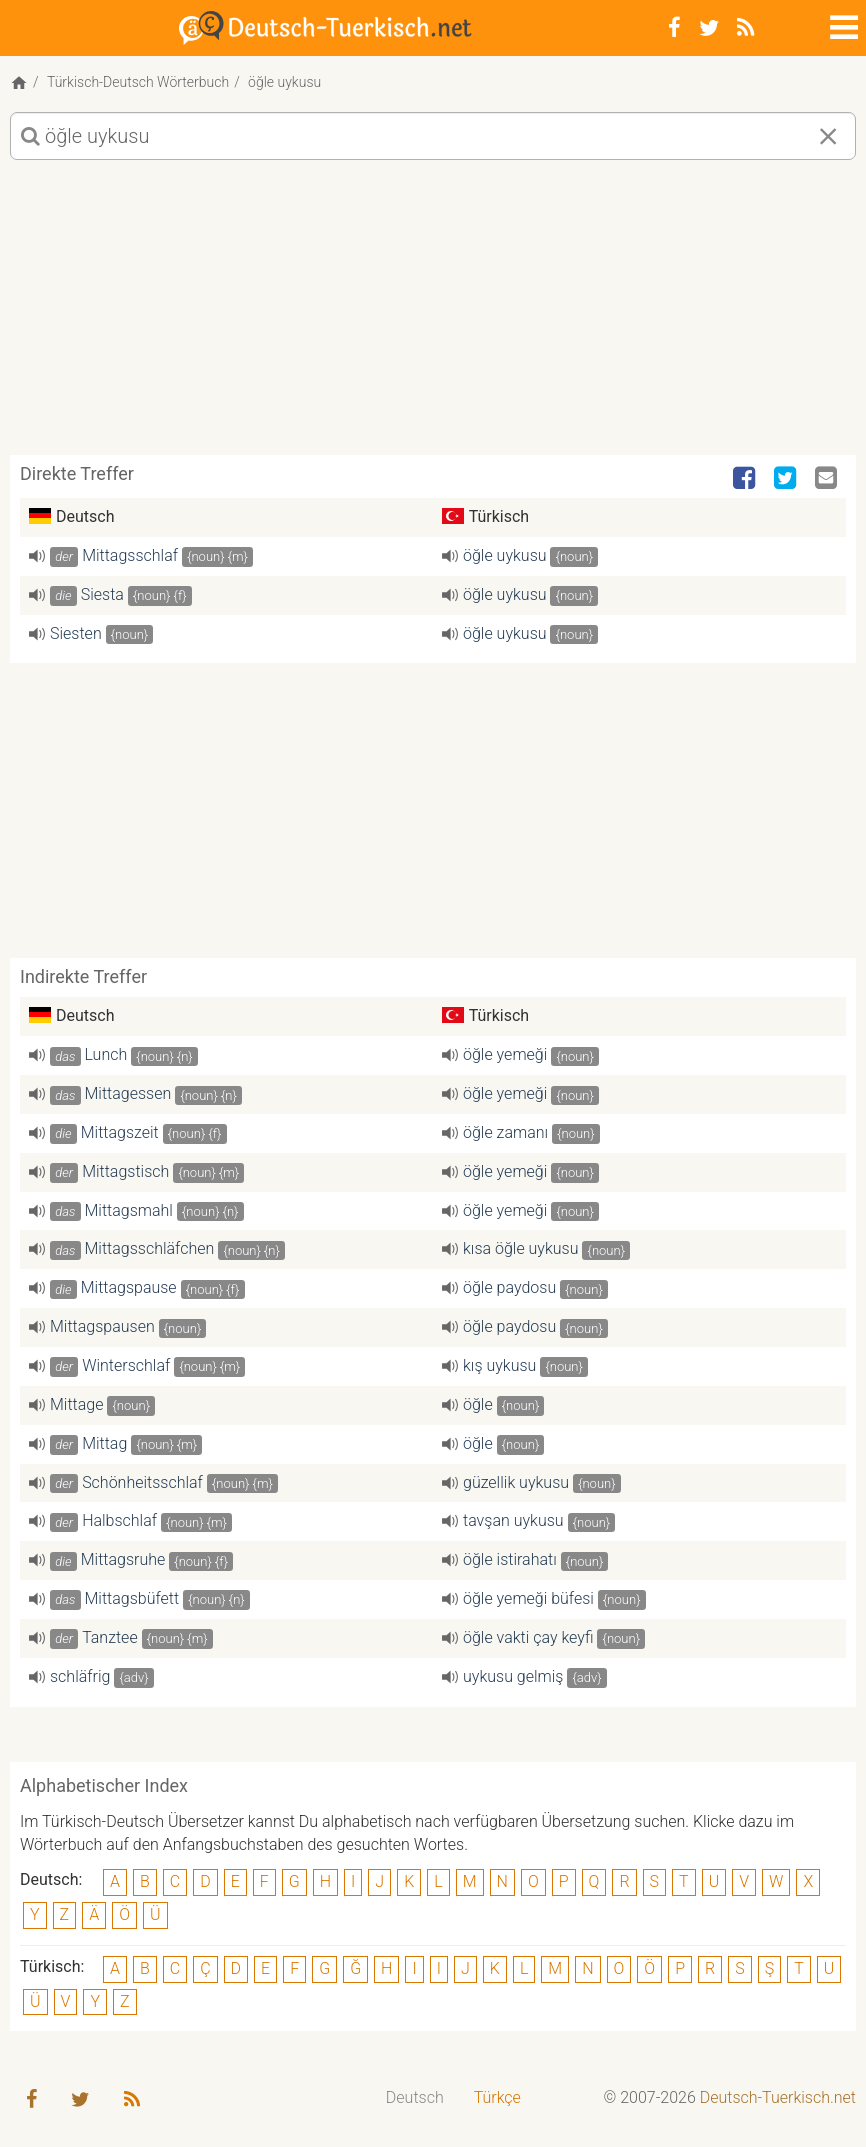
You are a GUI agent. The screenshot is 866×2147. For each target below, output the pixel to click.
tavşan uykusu (513, 1520)
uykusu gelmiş (513, 1676)
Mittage (76, 1404)
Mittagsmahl (129, 1210)
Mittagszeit (120, 1132)
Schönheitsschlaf (142, 1482)
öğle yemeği (505, 1054)
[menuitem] (415, 2098)
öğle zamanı (505, 1132)
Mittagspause (129, 1287)
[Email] (828, 479)
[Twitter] (709, 28)
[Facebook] (674, 28)
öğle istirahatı (510, 1559)
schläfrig (80, 1676)
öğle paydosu (509, 1287)
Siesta (102, 594)
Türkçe (497, 2097)
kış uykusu (499, 1365)
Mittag (104, 1443)
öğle (478, 1404)
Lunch (106, 1054)
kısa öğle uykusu (521, 1248)
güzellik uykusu (516, 1482)
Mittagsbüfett (132, 1598)
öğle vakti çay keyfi (528, 1637)
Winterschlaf (126, 1365)
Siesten (76, 633)
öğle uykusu (505, 555)
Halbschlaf (119, 1520)
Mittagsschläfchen (150, 1248)
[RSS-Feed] (745, 28)
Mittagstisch (125, 1171)
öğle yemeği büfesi (528, 1598)
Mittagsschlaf (130, 555)
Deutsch (415, 2097)
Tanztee (110, 1637)
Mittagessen (128, 1093)
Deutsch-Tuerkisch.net (778, 2097)
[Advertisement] (433, 315)
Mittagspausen (102, 1326)
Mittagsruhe (123, 1559)
